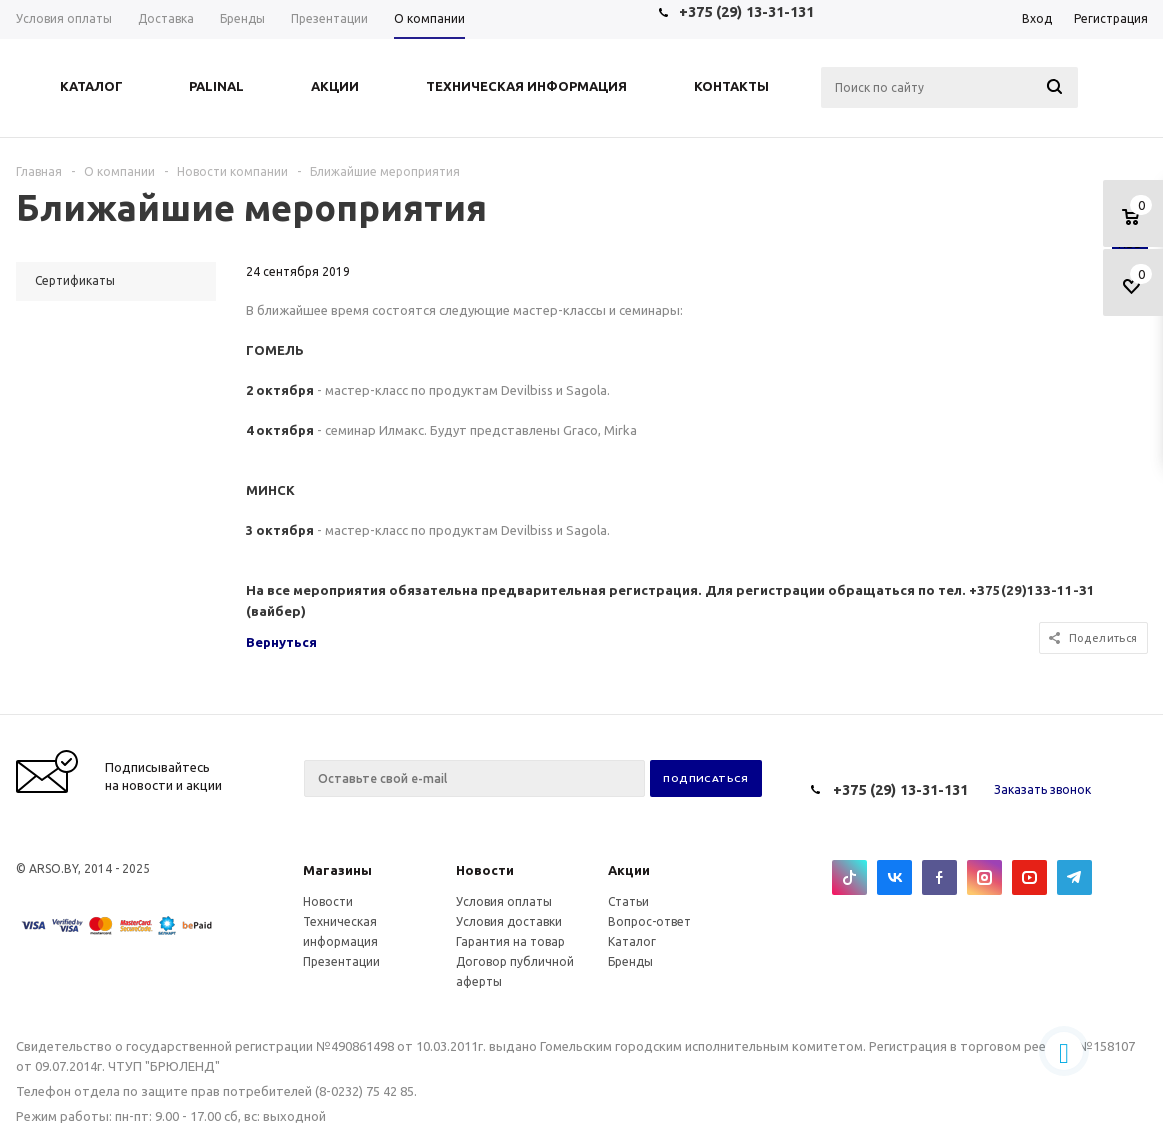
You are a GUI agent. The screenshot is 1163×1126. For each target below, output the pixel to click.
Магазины (337, 870)
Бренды (630, 961)
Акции (629, 870)
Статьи (628, 901)
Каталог (632, 941)
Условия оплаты (504, 901)
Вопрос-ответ (649, 921)
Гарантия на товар (510, 941)
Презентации (341, 961)
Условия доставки (509, 921)
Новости (485, 870)
